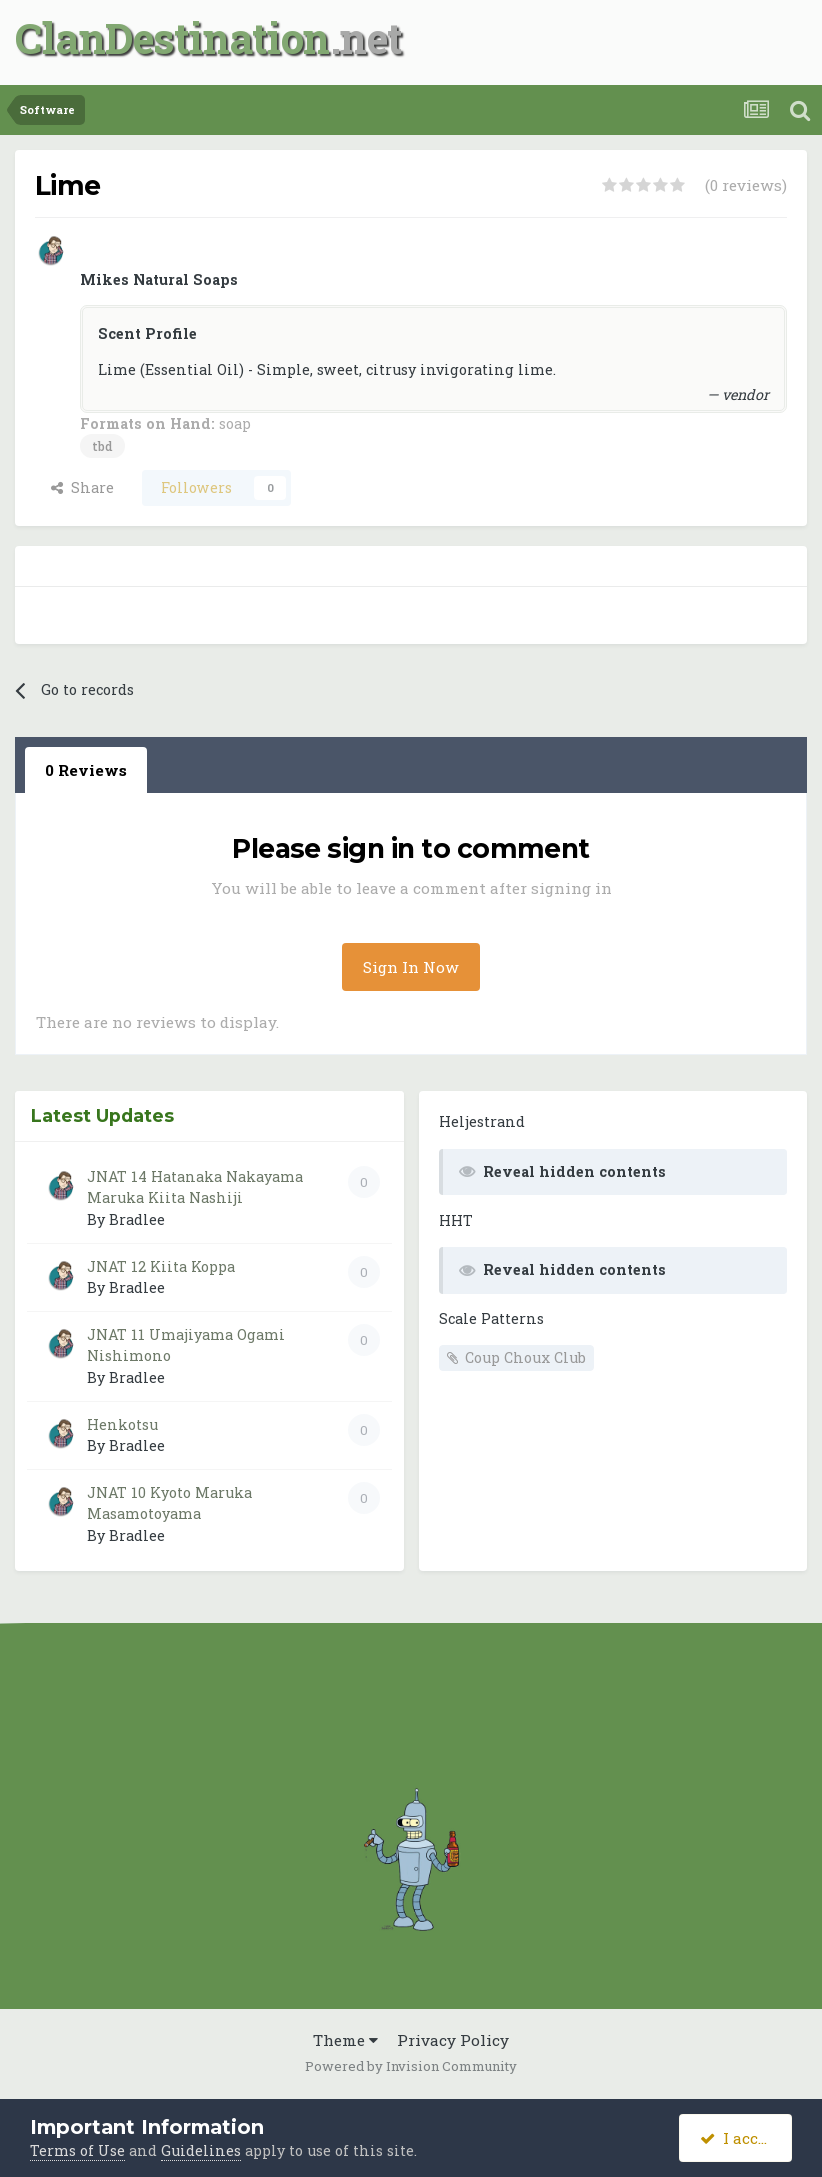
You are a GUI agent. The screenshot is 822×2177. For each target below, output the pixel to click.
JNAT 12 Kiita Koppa (161, 1266)
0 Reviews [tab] (86, 770)
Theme (345, 2040)
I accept (741, 2138)
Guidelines (201, 2150)
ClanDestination (172, 37)
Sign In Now (411, 967)
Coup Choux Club (525, 1357)
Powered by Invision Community (411, 2066)
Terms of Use (77, 2150)
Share (82, 487)
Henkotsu (122, 1424)
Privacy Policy (453, 2040)
